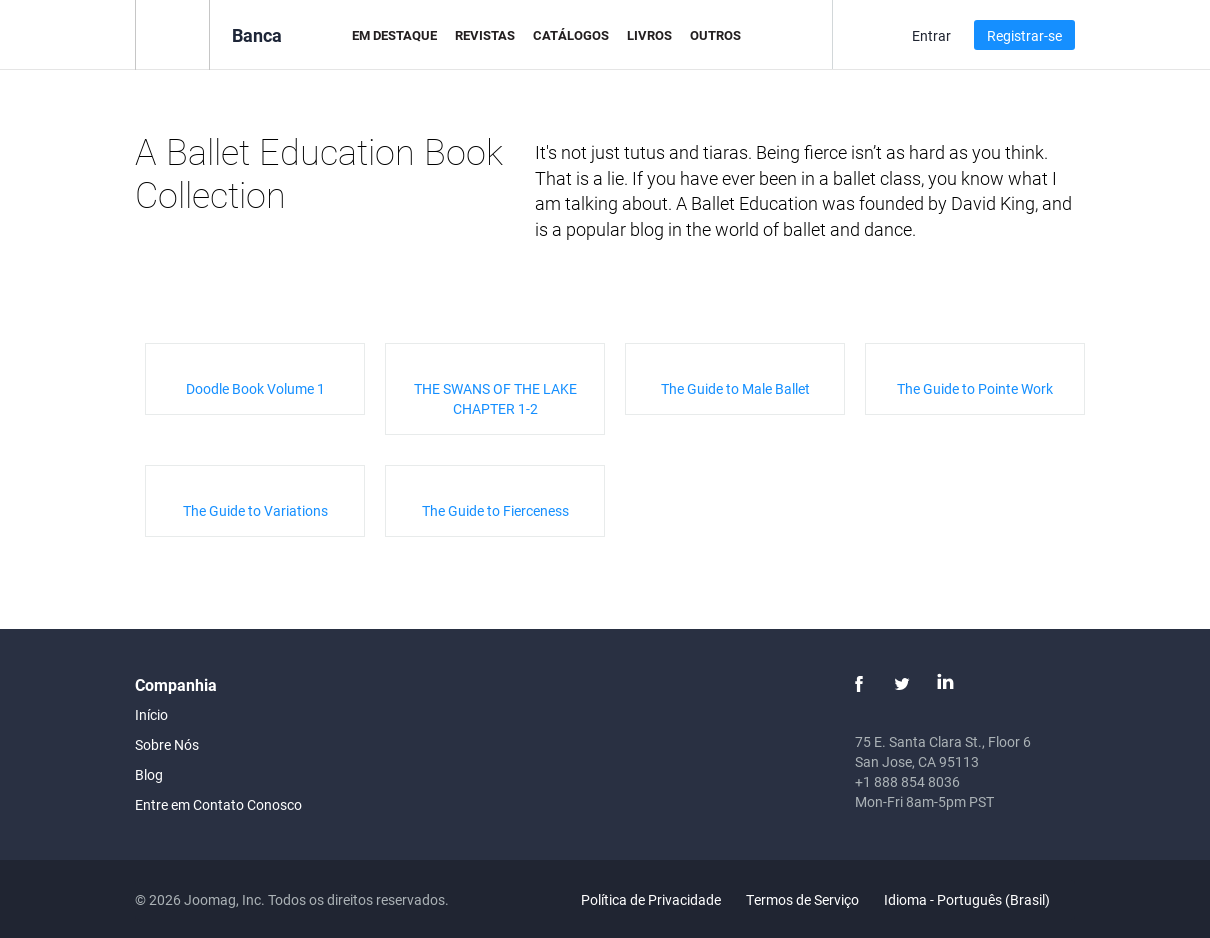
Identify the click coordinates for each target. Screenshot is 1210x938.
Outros (715, 35)
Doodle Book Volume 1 (255, 388)
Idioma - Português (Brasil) (978, 899)
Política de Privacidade (651, 899)
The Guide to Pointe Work (975, 388)
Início (151, 714)
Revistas (485, 35)
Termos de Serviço (802, 899)
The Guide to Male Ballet (735, 388)
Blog (149, 774)
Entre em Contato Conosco (218, 804)
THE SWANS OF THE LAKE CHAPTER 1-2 (495, 398)
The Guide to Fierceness (495, 510)
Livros (649, 35)
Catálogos (571, 35)
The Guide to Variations (255, 510)
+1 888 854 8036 (907, 781)
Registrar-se (1024, 35)
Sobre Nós (167, 744)
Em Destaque (394, 35)
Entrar (931, 35)
